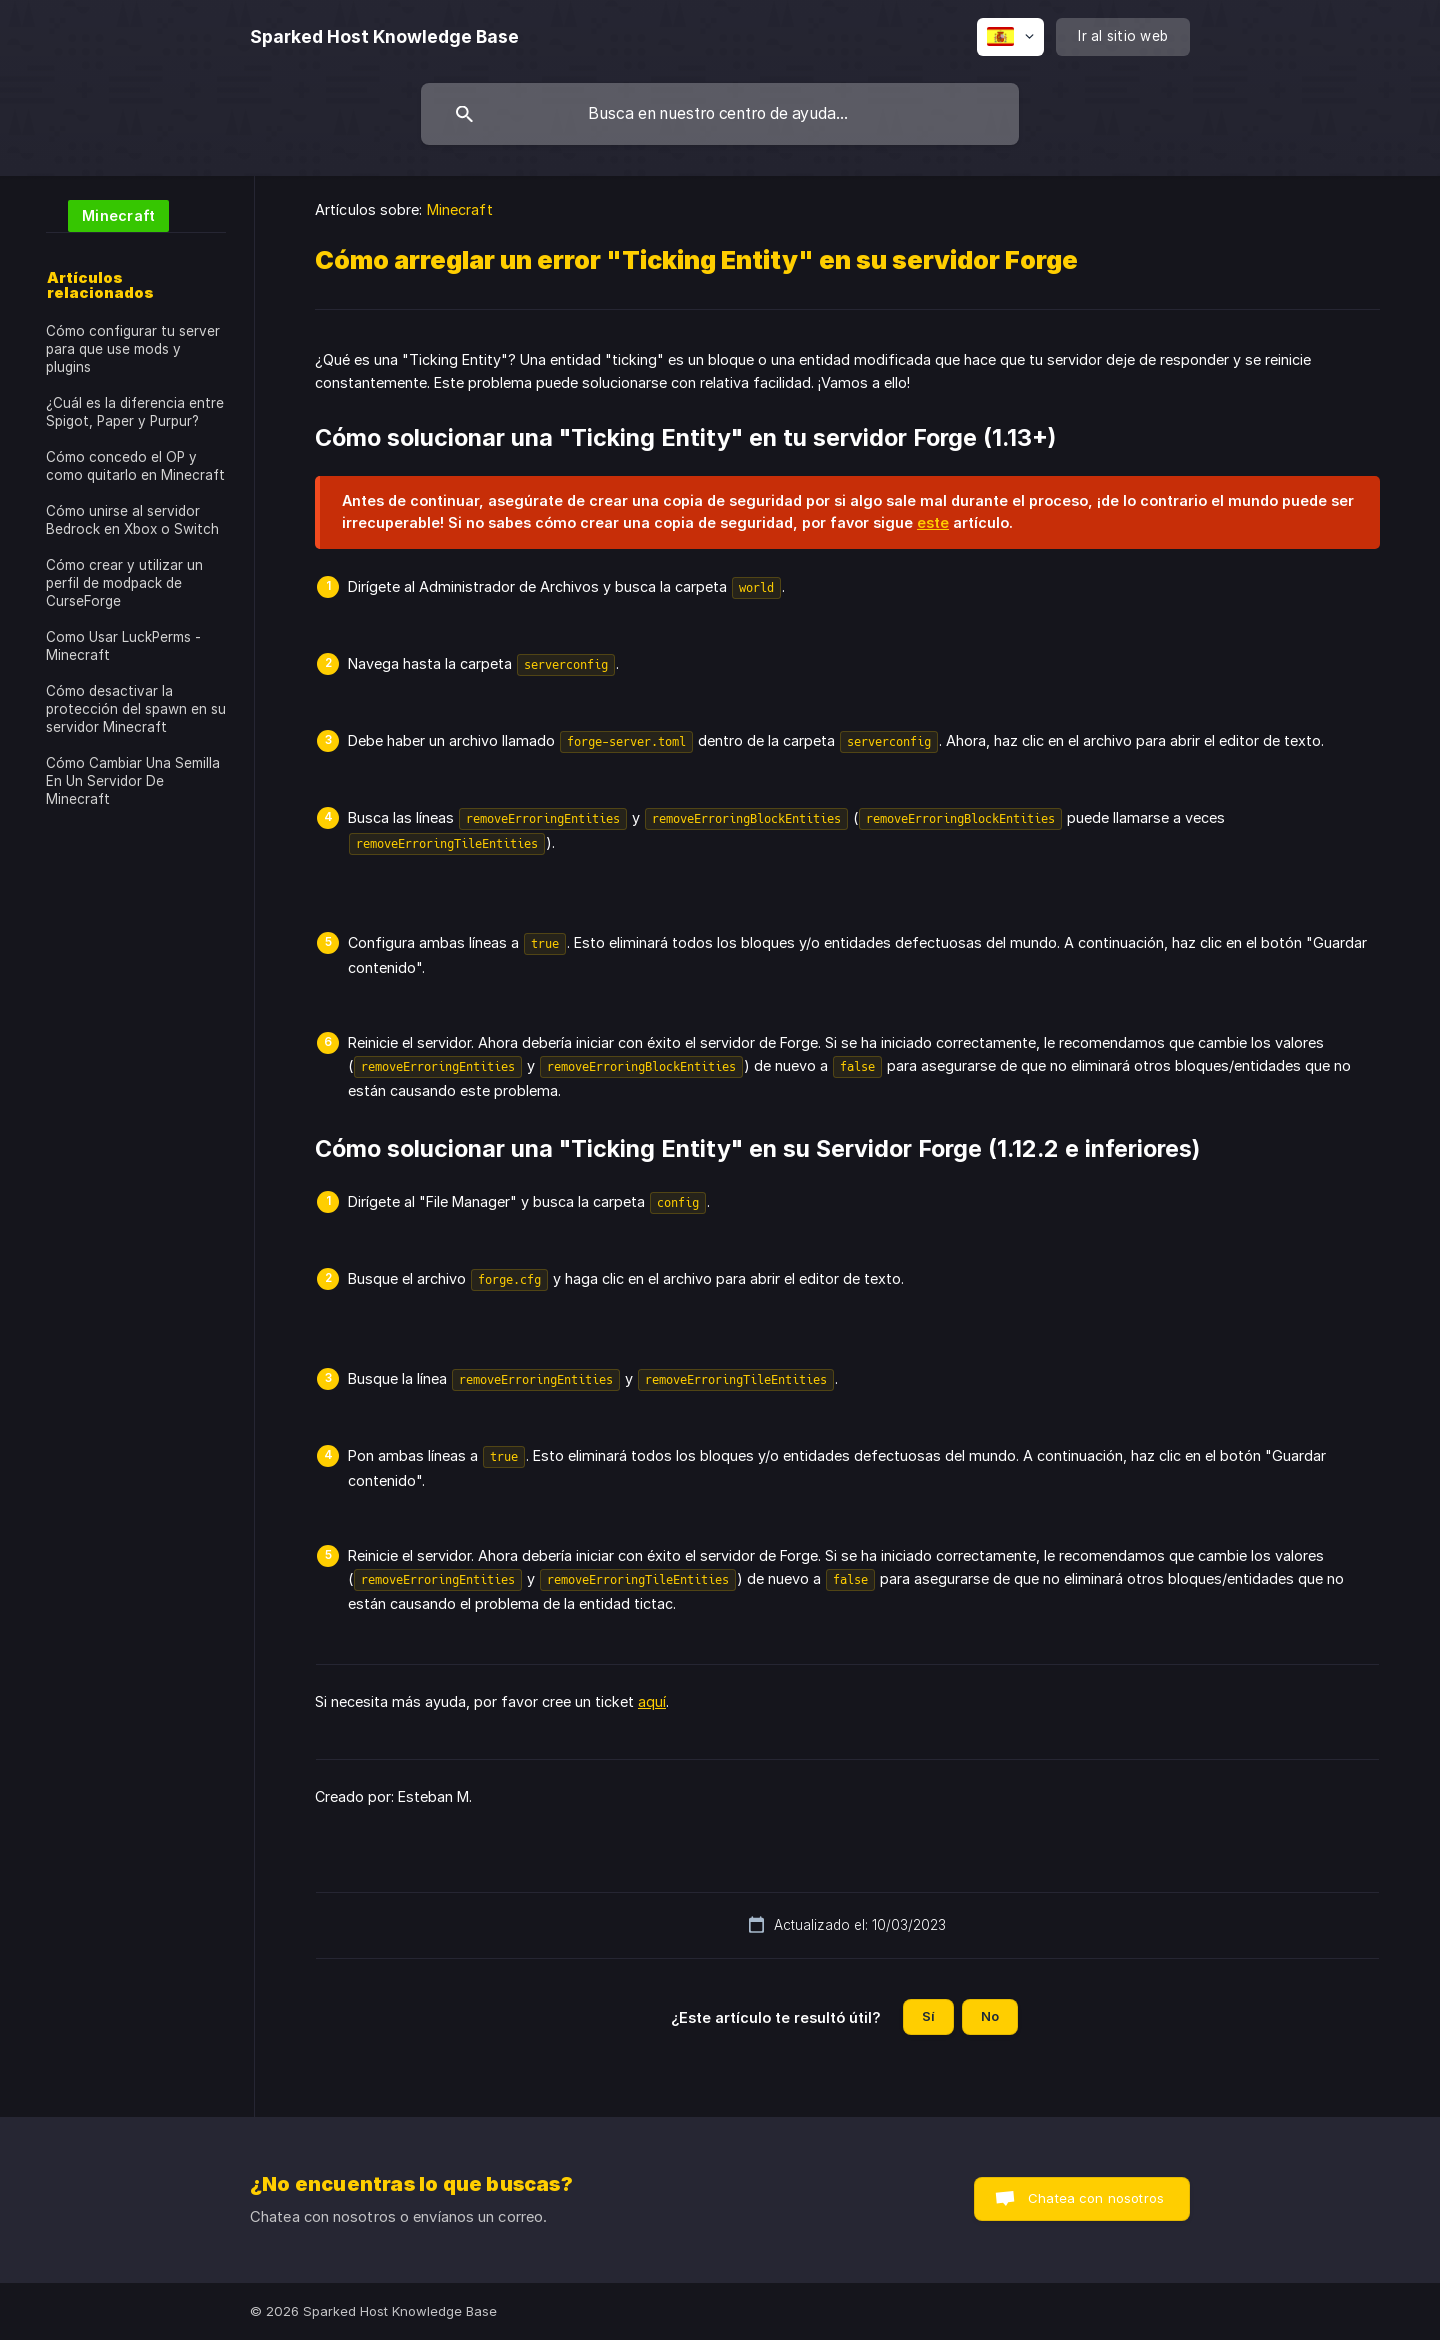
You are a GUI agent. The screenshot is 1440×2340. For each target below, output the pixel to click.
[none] (384, 37)
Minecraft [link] (460, 209)
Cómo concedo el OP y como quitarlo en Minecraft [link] (135, 466)
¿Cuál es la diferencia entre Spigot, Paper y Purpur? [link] (135, 412)
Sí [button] (928, 2016)
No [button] (990, 2016)
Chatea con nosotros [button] (1096, 2198)
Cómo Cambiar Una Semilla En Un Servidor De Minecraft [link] (133, 781)
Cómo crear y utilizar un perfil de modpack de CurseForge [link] (124, 583)
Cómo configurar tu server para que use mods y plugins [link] (133, 349)
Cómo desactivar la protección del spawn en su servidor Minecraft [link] (136, 709)
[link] (107, 214)
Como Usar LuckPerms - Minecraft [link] (123, 646)
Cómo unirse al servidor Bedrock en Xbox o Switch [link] (132, 520)
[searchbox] (720, 114)
